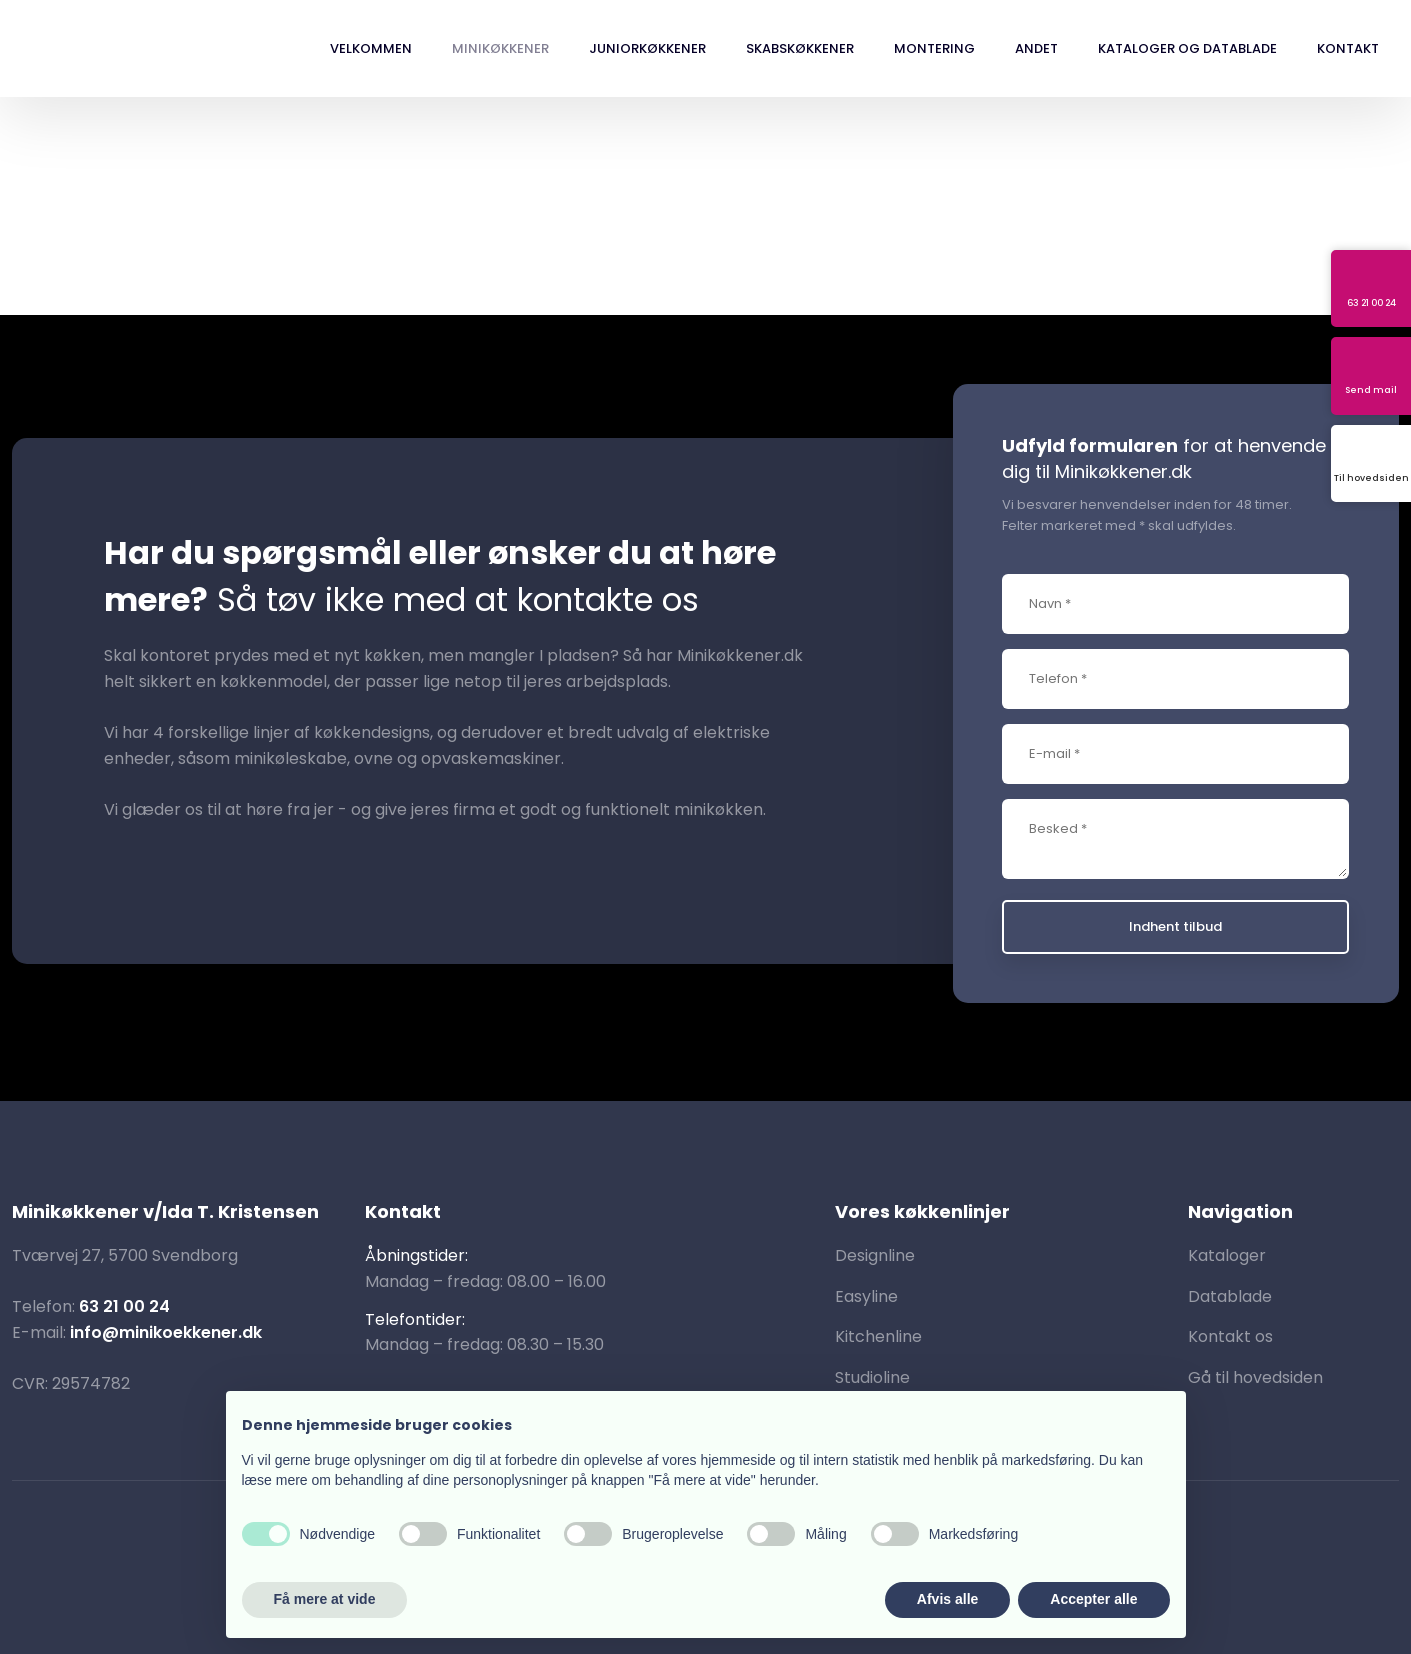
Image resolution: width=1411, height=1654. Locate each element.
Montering (934, 48)
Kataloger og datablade (1187, 48)
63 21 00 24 (124, 1306)
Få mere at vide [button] (325, 1599)
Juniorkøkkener (647, 48)
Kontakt (1348, 48)
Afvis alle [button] (947, 1599)
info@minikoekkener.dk (166, 1332)
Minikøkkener (500, 48)
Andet (1036, 48)
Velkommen (371, 48)
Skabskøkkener (800, 48)
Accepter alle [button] (1093, 1599)
